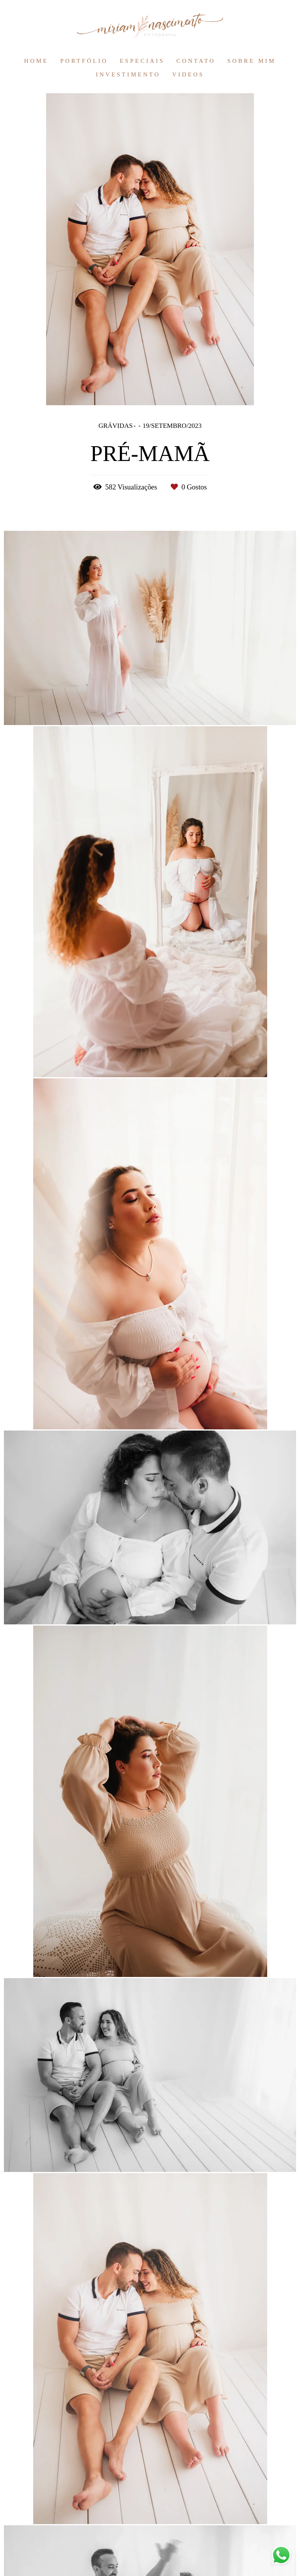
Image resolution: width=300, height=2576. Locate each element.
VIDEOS (188, 74)
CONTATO (196, 61)
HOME (36, 61)
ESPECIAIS (142, 61)
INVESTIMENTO (128, 74)
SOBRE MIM (251, 61)
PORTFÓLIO (84, 61)
